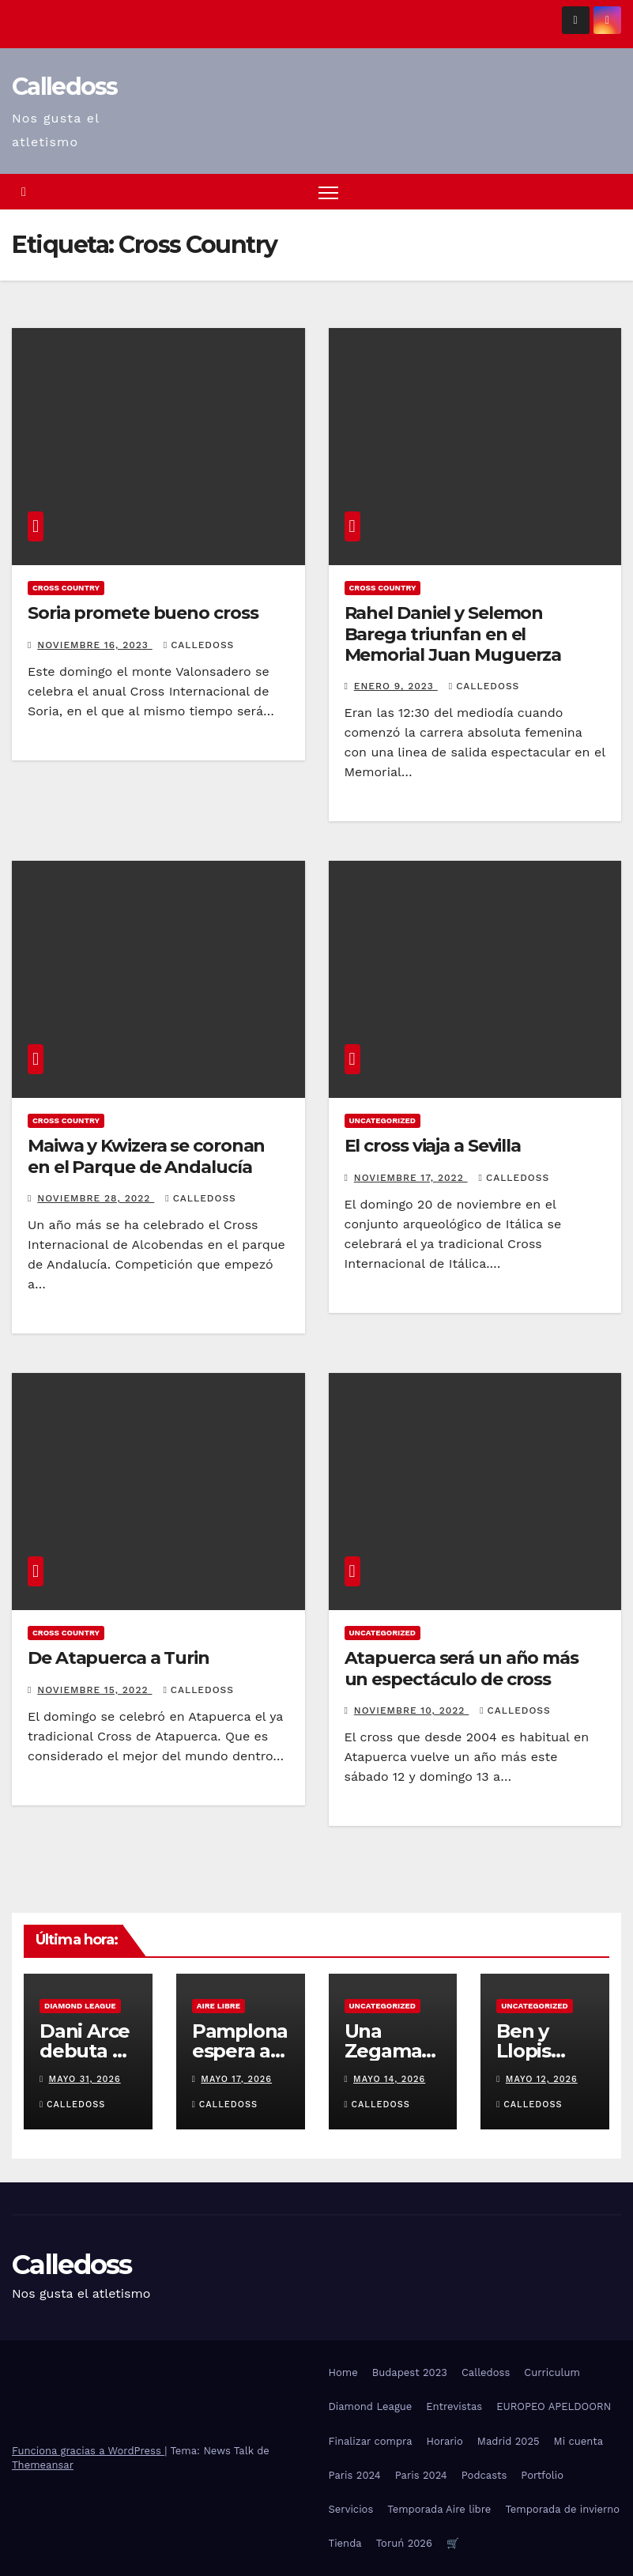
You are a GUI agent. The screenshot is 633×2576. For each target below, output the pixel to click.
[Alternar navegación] (328, 191)
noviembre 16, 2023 (94, 645)
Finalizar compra (371, 2441)
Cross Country (66, 587)
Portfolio (542, 2475)
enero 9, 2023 (396, 686)
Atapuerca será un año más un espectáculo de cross (462, 1668)
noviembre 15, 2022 (94, 1689)
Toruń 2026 (404, 2543)
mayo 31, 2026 (85, 2079)
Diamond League (80, 2005)
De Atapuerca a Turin (118, 1658)
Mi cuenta (579, 2441)
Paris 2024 (355, 2475)
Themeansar (42, 2465)
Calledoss (65, 86)
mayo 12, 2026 (542, 2079)
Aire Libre (218, 2005)
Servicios (351, 2509)
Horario (445, 2441)
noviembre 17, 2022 (411, 1177)
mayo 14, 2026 (389, 2079)
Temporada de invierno (562, 2509)
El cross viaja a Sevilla (433, 1146)
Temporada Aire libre (439, 2509)
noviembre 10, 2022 (411, 1710)
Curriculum (552, 2372)
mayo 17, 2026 (236, 2079)
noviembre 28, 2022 (95, 1198)
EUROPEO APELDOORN (553, 2407)
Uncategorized (382, 1121)
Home (343, 2372)
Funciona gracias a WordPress (88, 2451)
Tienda (345, 2543)
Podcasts (484, 2475)
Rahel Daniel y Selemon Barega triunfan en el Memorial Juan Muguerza (453, 634)
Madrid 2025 (508, 2441)
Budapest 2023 (409, 2372)
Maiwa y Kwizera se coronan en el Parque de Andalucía (146, 1157)
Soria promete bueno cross (143, 613)
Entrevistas (454, 2407)
